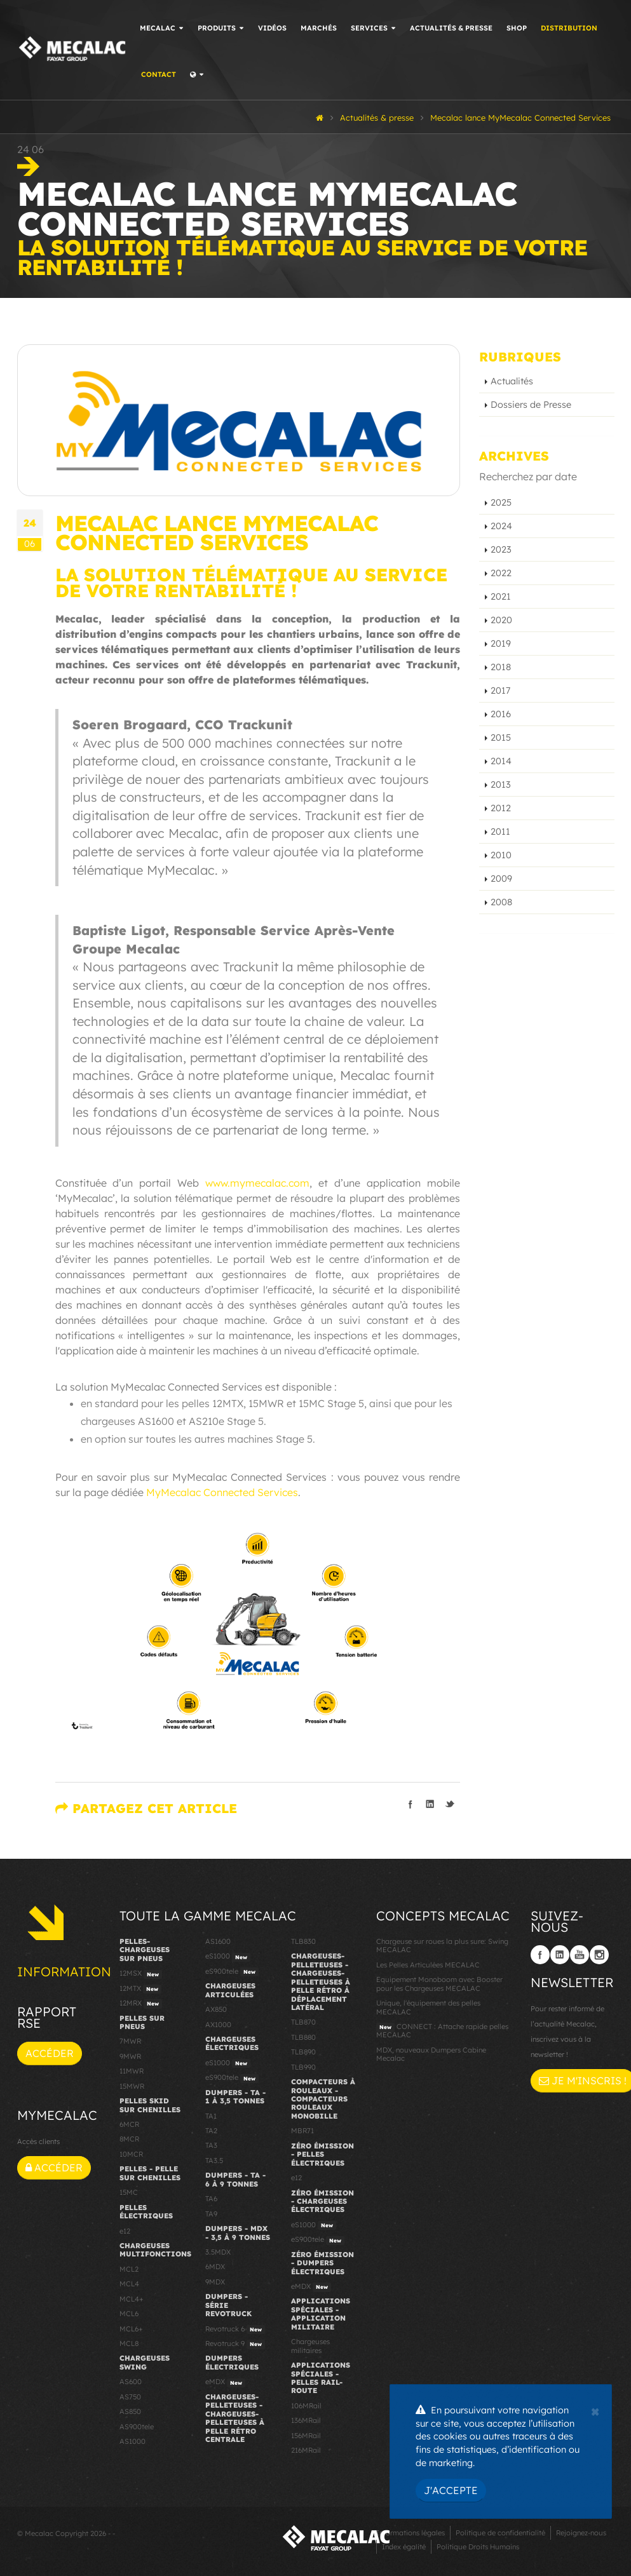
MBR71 (302, 2130)
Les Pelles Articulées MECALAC (428, 1964)
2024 (501, 526)
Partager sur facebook (410, 1804)
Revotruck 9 (235, 2344)
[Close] (595, 2410)
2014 (501, 761)
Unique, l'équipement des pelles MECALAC (428, 2007)
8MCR (129, 2138)
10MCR (131, 2154)
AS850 (130, 2411)
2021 (501, 596)
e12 (124, 2231)
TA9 (211, 2213)
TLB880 (303, 2037)
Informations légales (410, 2532)
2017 (500, 690)
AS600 (130, 2381)
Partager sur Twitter (449, 1804)
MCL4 (129, 2283)
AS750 (130, 2396)
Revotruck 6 (235, 2329)
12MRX (140, 2004)
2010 (501, 855)
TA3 (211, 2145)
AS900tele (136, 2426)
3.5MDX (218, 2252)
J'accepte (451, 2490)
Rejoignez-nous (581, 2532)
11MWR (131, 2071)
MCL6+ (131, 2328)
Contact (159, 74)
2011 (500, 831)
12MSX (140, 1974)
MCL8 (129, 2343)
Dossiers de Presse (531, 404)
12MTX (140, 1989)
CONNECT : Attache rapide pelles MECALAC (442, 2030)
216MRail (306, 2450)
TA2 (211, 2130)
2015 (501, 737)
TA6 (211, 2198)
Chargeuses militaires (310, 2345)
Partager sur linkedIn (430, 1804)
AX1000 (218, 2024)
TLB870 (303, 2022)
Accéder (49, 2053)
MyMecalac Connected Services (222, 1492)
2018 (501, 667)
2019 (501, 643)
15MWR (131, 2086)
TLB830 (303, 1941)
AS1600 (218, 1941)
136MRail (306, 2420)
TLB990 (303, 2067)
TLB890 (303, 2051)
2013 (501, 784)
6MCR (129, 2124)
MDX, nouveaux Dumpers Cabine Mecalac (431, 2054)
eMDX (225, 2382)
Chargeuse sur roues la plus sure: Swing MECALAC (442, 1945)
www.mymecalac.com (257, 1183)
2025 (501, 502)
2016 (501, 714)
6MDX (215, 2266)
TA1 (211, 2116)
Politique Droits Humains (478, 2546)
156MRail (306, 2435)
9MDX (215, 2281)
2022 (501, 573)
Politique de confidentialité (500, 2532)
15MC (128, 2192)
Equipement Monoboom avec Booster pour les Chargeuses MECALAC (439, 1983)
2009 (501, 878)
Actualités (512, 381)
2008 (501, 902)
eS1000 (227, 1957)
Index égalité (404, 2546)
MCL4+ (131, 2299)
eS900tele (232, 1972)
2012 (501, 808)
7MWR (130, 2041)
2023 (501, 549)
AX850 (216, 2009)
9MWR (130, 2056)
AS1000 (132, 2441)
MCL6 (129, 2313)
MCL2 (129, 2269)
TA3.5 (214, 2160)
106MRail (306, 2405)
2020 (501, 620)
